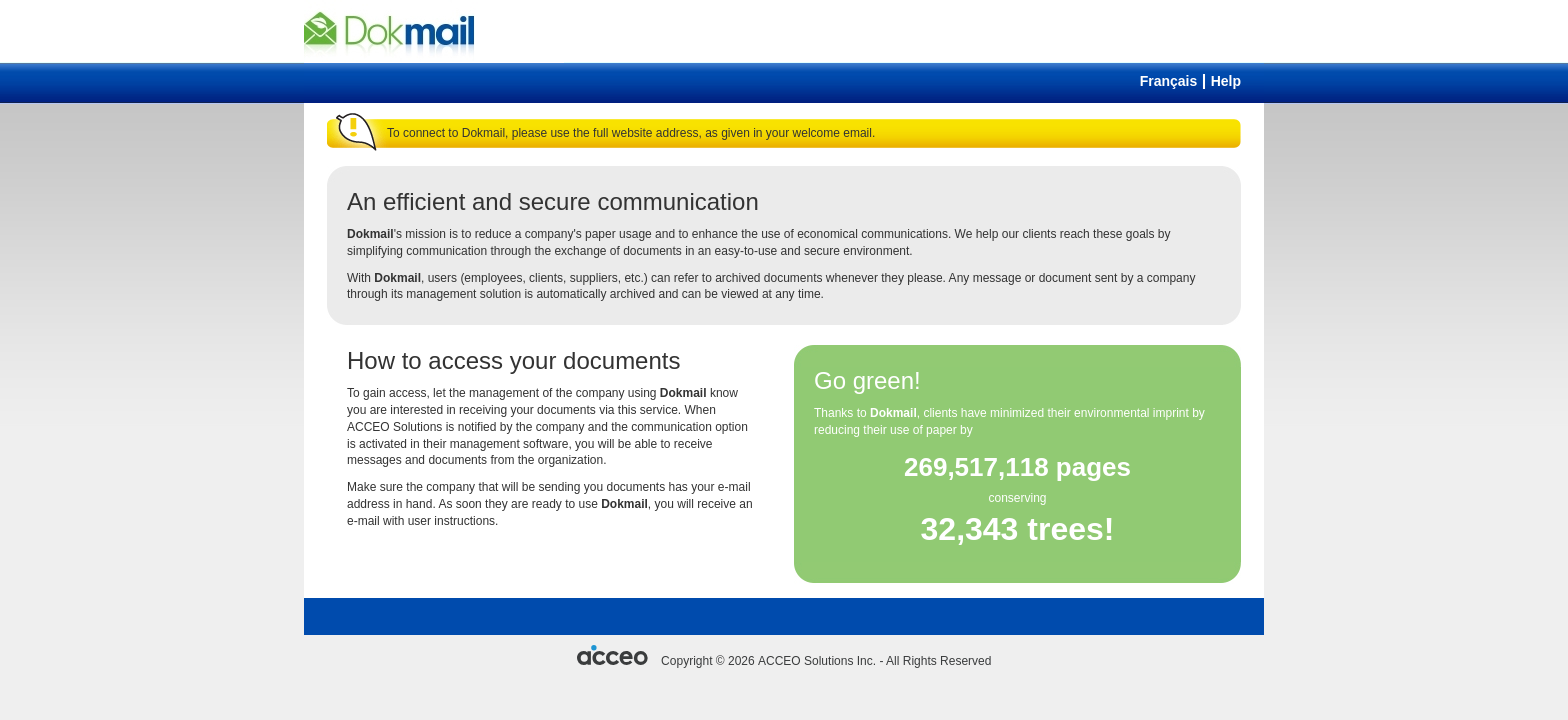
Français (1169, 81)
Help (1226, 81)
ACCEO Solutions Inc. (817, 661)
